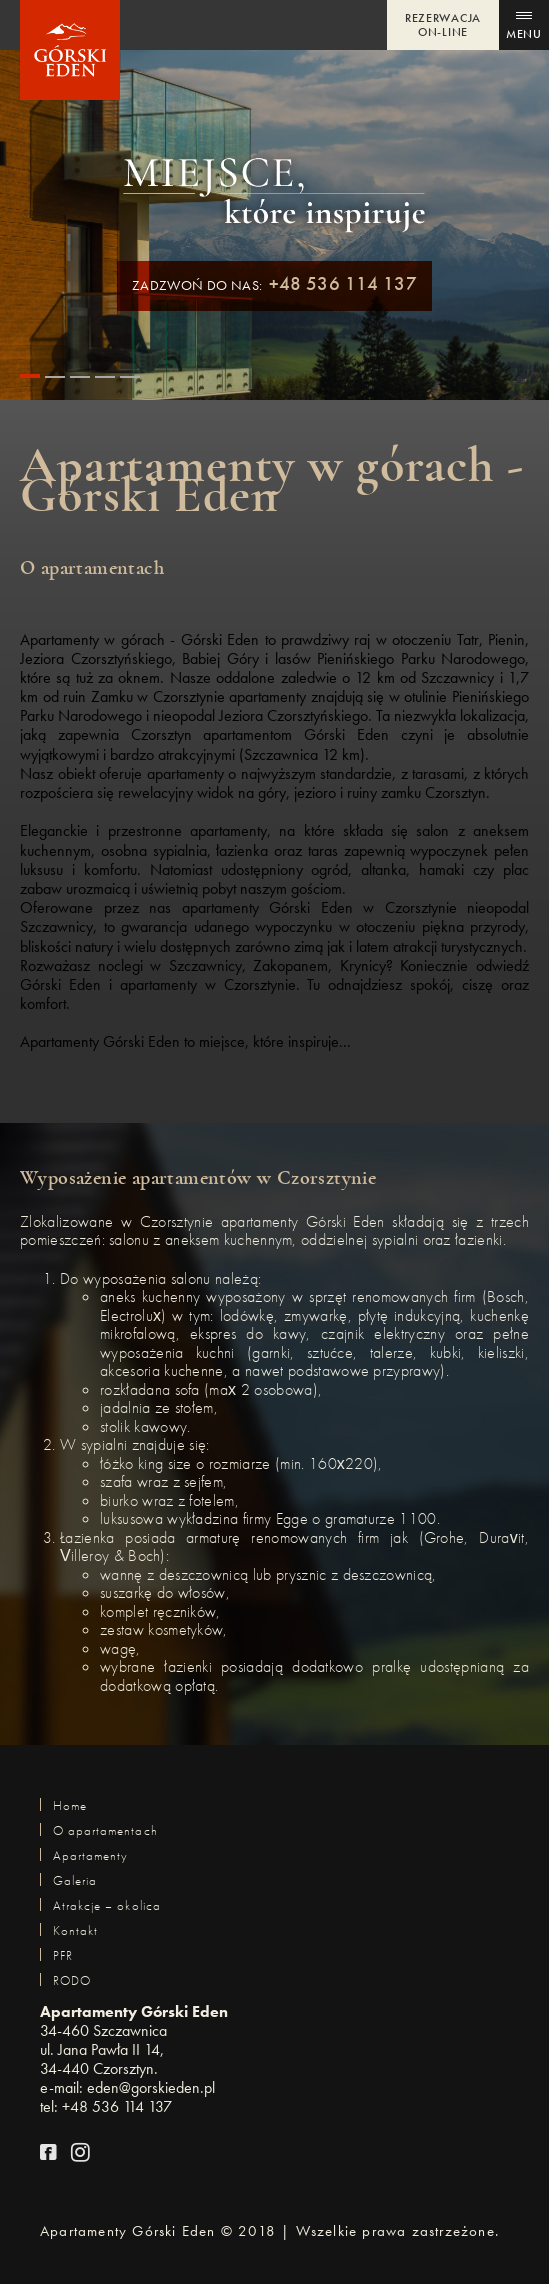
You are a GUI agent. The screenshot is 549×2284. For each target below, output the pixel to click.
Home (70, 1805)
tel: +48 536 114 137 (106, 2106)
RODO (72, 1980)
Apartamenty (90, 1855)
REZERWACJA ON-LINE (443, 25)
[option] (274, 827)
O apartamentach (105, 1830)
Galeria (75, 1880)
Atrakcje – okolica (107, 1905)
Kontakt (75, 1930)
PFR (63, 1955)
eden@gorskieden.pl (151, 2087)
